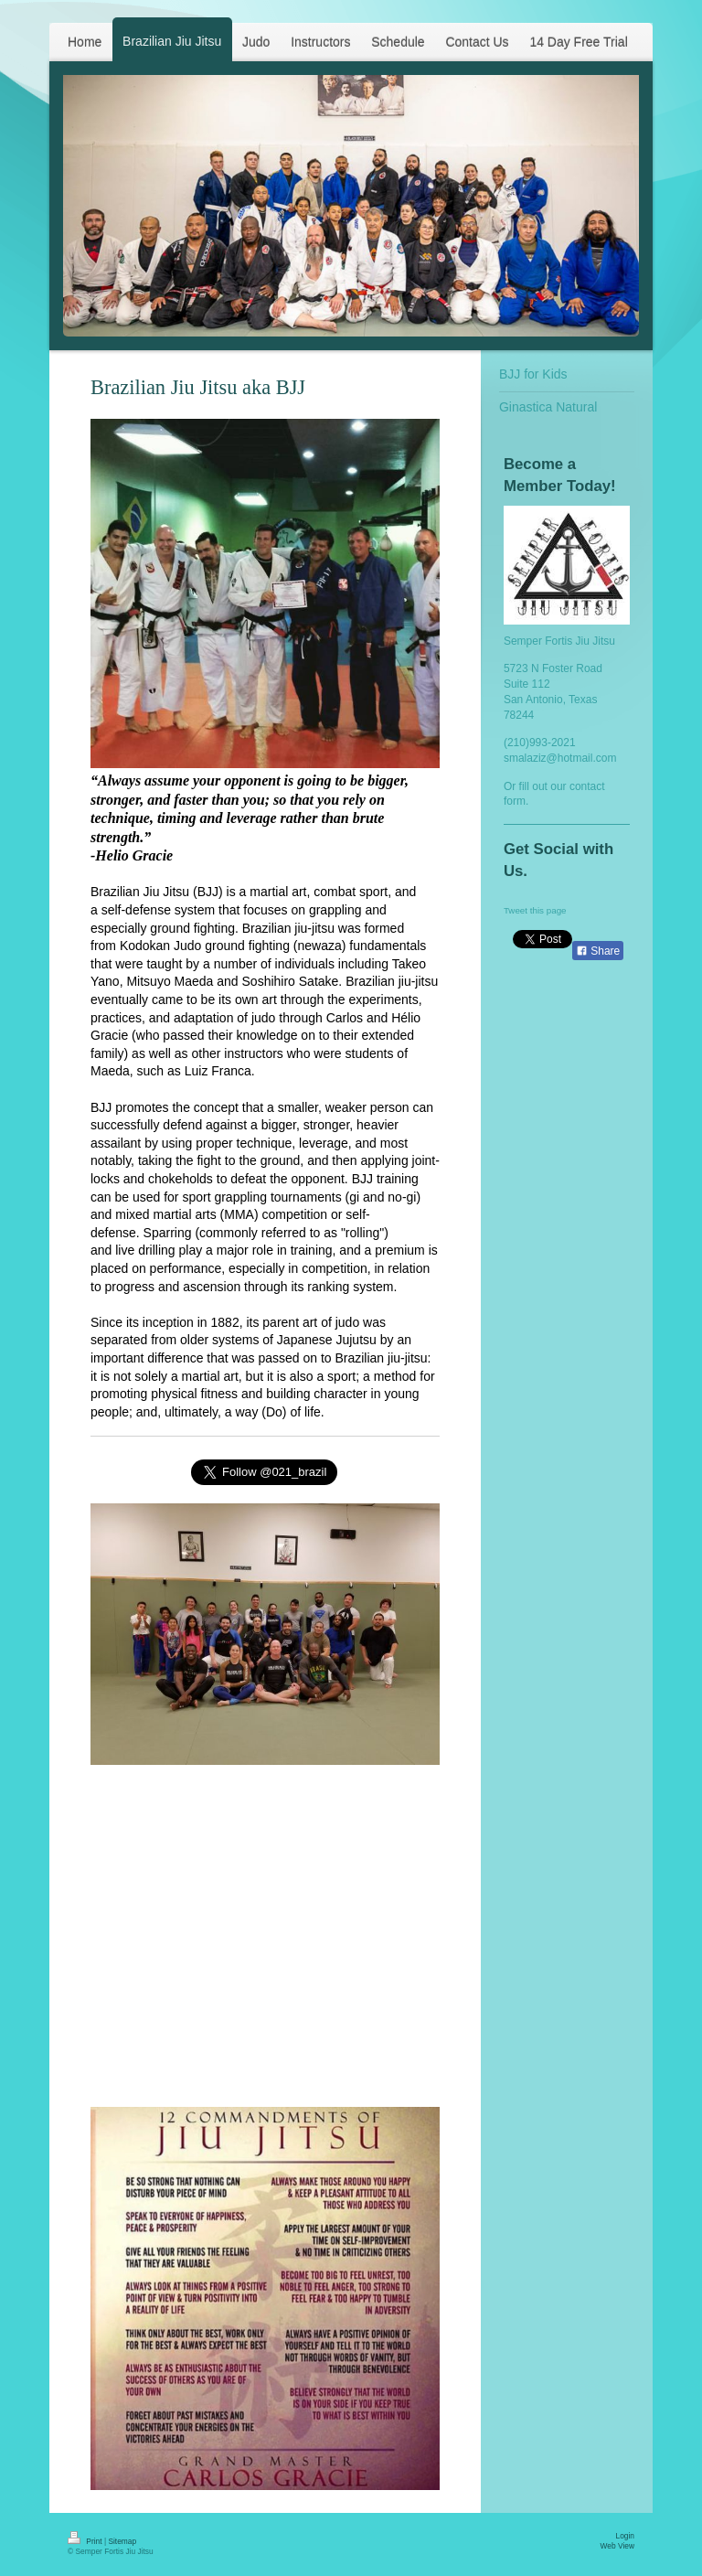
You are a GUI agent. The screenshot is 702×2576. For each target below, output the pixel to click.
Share (598, 951)
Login (625, 2535)
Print (86, 2541)
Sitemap (122, 2541)
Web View (617, 2545)
